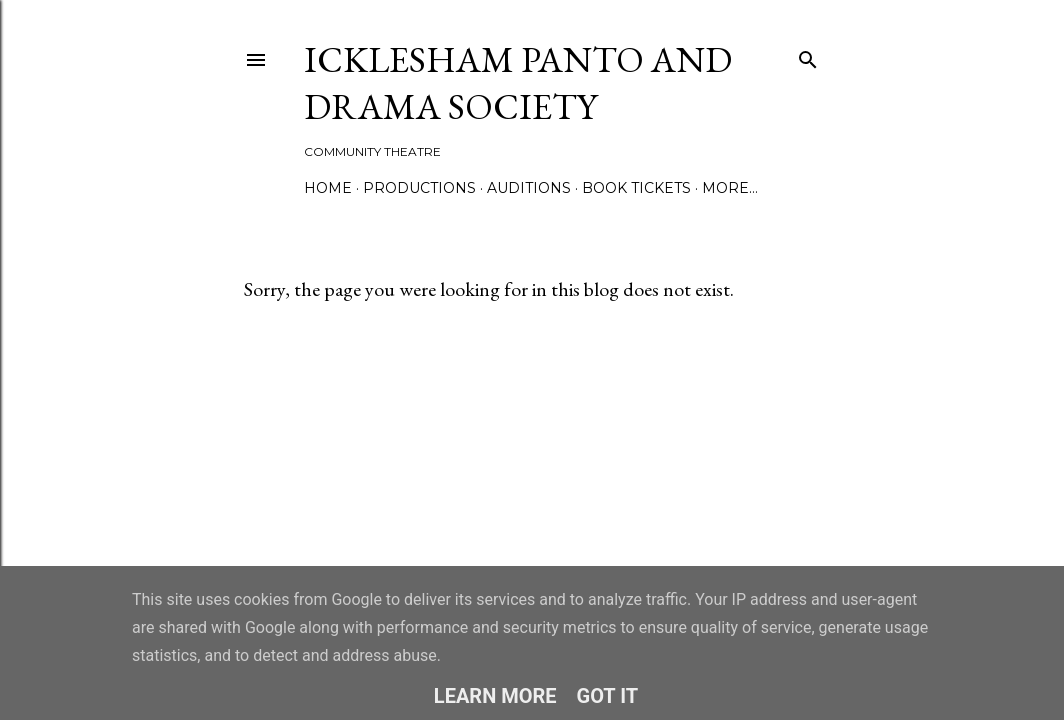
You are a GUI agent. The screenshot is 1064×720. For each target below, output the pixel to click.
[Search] (808, 55)
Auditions (529, 188)
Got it (608, 696)
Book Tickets (636, 188)
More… (730, 188)
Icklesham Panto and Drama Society (518, 83)
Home (328, 188)
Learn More (495, 696)
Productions (419, 188)
